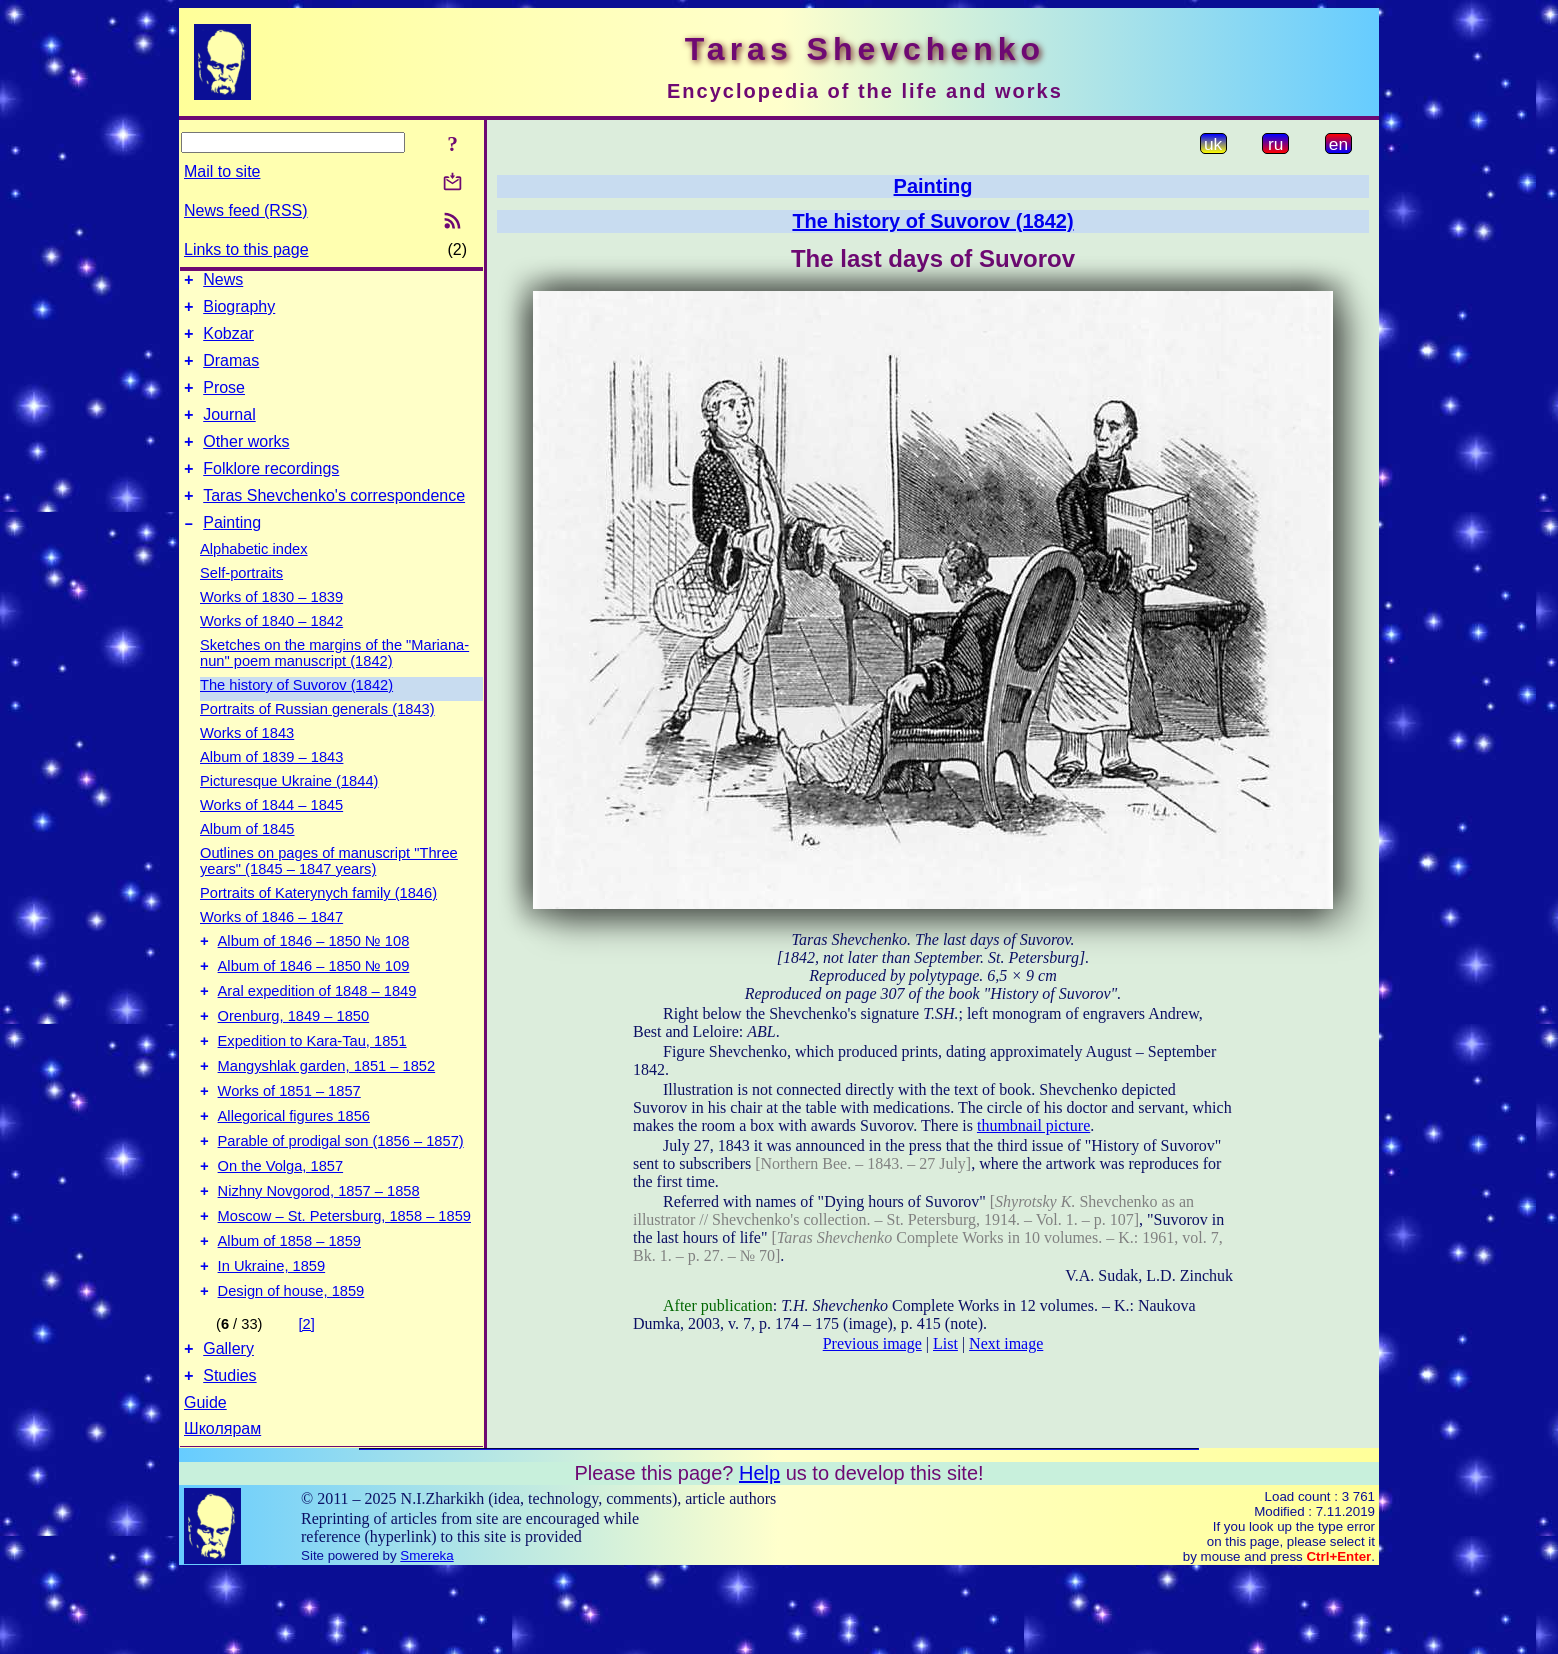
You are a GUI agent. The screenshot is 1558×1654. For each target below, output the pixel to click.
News (223, 282)
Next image (1006, 1343)
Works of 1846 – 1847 (271, 947)
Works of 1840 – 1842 (271, 651)
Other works (246, 462)
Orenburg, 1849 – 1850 (294, 1058)
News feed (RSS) (246, 210)
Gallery (228, 1426)
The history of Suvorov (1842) (296, 715)
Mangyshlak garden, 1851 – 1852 (327, 1114)
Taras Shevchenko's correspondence (334, 522)
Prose (224, 402)
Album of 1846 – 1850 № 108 (314, 974)
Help (759, 1554)
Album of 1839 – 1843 (271, 787)
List (945, 1343)
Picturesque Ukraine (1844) (289, 811)
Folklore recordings (271, 492)
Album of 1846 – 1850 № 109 (314, 1002)
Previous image (872, 1343)
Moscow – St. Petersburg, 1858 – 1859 (344, 1282)
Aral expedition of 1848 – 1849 (317, 1030)
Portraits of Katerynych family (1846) (318, 923)
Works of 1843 (247, 763)
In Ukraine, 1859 (272, 1338)
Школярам (222, 1509)
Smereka (426, 1636)
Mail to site (222, 171)
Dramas (231, 372)
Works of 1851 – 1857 (289, 1142)
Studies (229, 1456)
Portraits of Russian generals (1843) (317, 739)
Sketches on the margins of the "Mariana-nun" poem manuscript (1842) (334, 683)
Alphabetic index (254, 579)
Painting (232, 552)
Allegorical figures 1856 (294, 1170)
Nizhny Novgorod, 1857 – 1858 (319, 1254)
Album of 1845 (247, 859)
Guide (205, 1483)
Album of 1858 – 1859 (289, 1310)
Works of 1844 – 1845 (271, 835)
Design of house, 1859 (291, 1366)
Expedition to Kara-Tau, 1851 (312, 1086)
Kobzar (228, 342)
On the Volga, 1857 (281, 1226)
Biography (239, 312)
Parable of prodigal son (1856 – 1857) (341, 1198)
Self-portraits (241, 603)
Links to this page (246, 249)
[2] (307, 1399)
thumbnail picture (1033, 1125)
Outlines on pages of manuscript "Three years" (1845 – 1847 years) (329, 891)
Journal (229, 432)
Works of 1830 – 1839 (271, 627)
